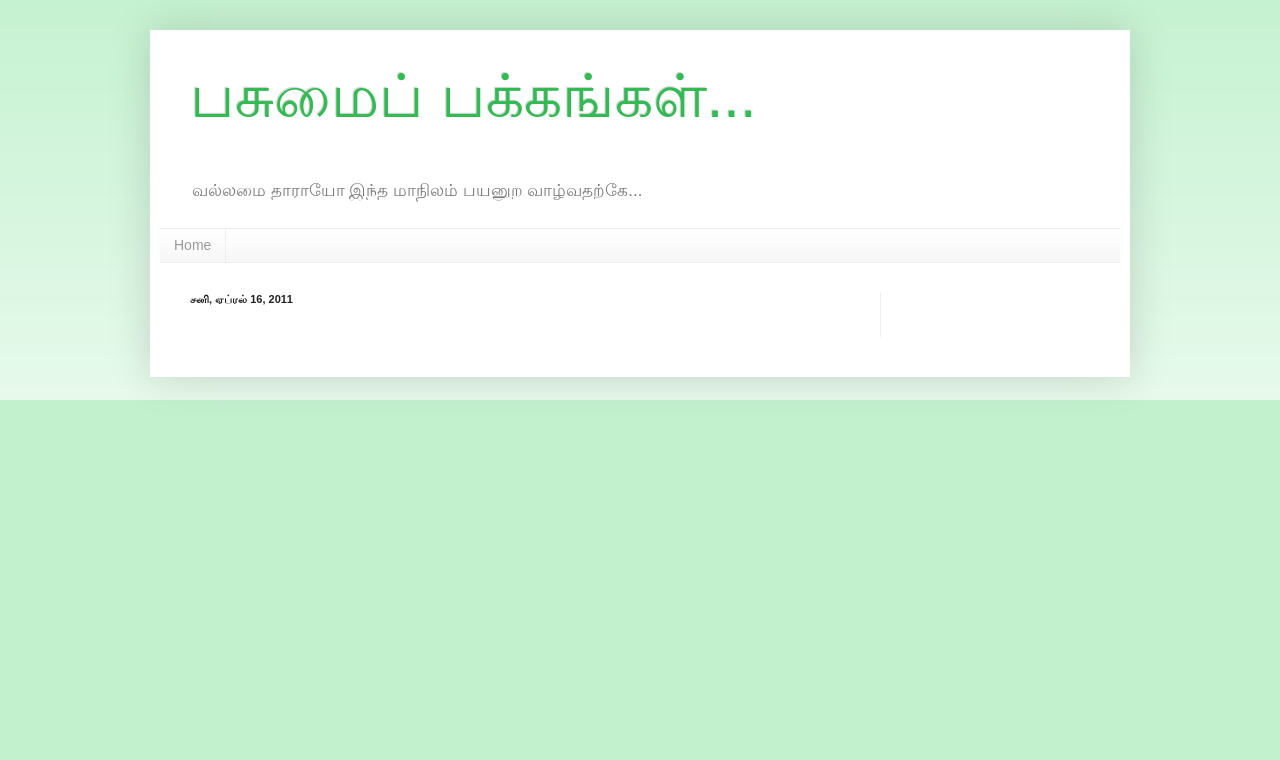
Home (192, 245)
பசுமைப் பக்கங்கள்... (473, 96)
